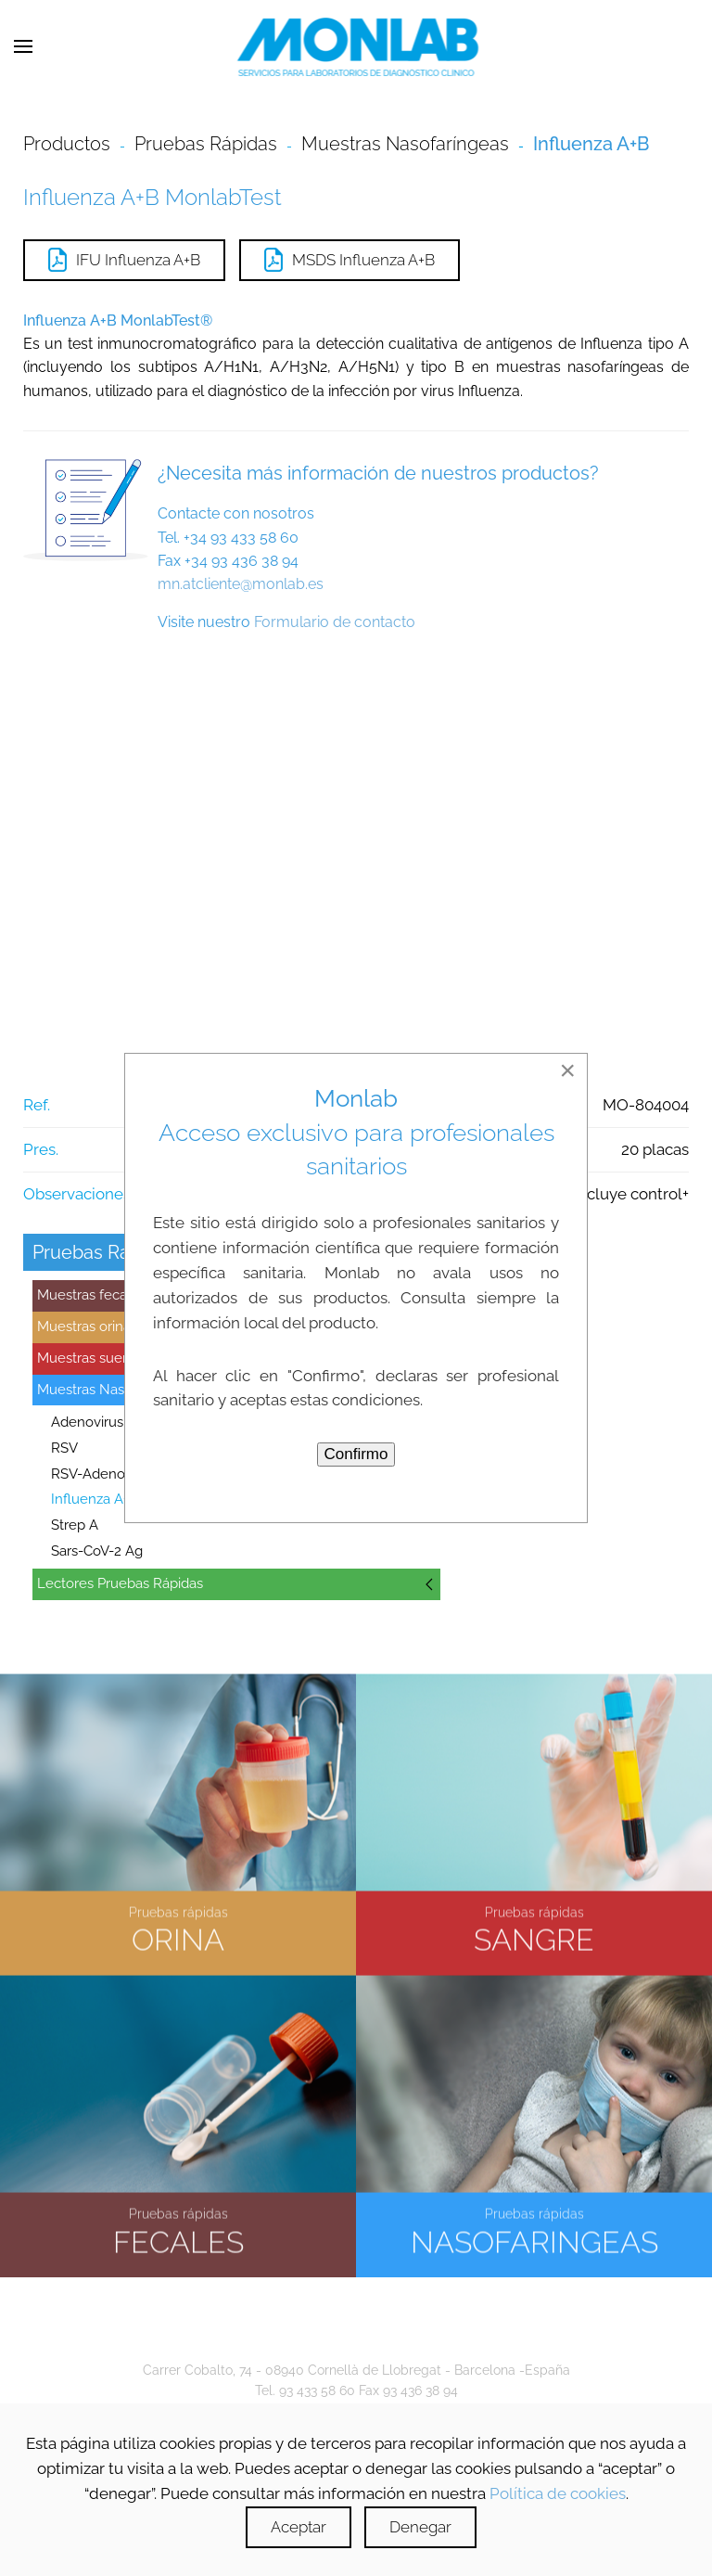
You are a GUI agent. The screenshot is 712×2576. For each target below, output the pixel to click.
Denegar (420, 2527)
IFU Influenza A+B (124, 260)
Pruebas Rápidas (205, 144)
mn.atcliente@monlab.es (241, 584)
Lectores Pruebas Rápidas (120, 1583)
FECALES (178, 2239)
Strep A (74, 1525)
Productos (66, 144)
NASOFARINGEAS (534, 2239)
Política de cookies (558, 2493)
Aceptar (298, 2527)
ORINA (178, 1937)
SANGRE (534, 1937)
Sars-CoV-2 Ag (97, 1551)
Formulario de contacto (334, 622)
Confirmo (356, 1454)
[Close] (567, 1070)
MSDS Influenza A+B (349, 260)
